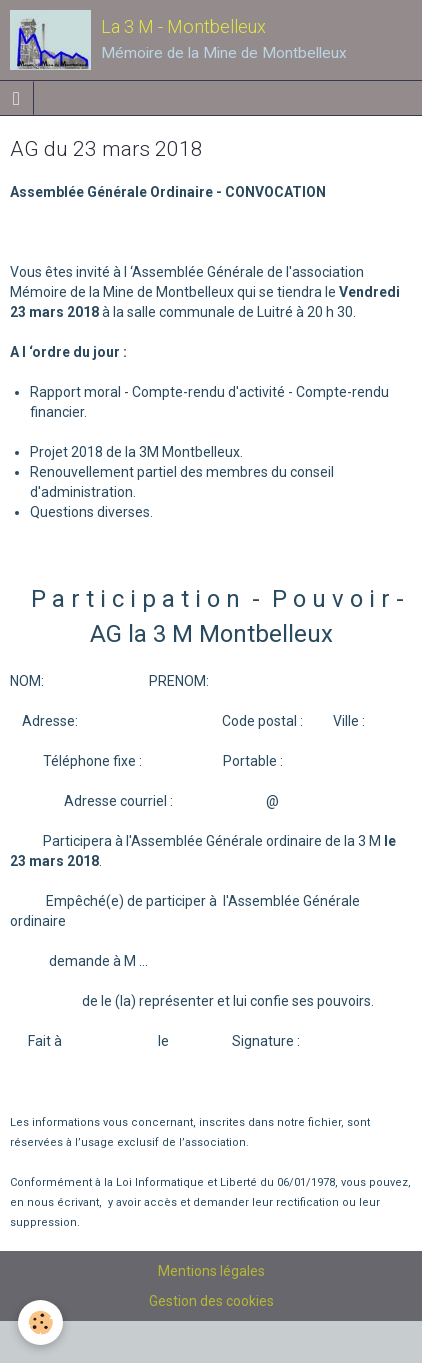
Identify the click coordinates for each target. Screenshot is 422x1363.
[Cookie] (40, 1322)
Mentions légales (211, 1271)
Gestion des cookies (211, 1301)
